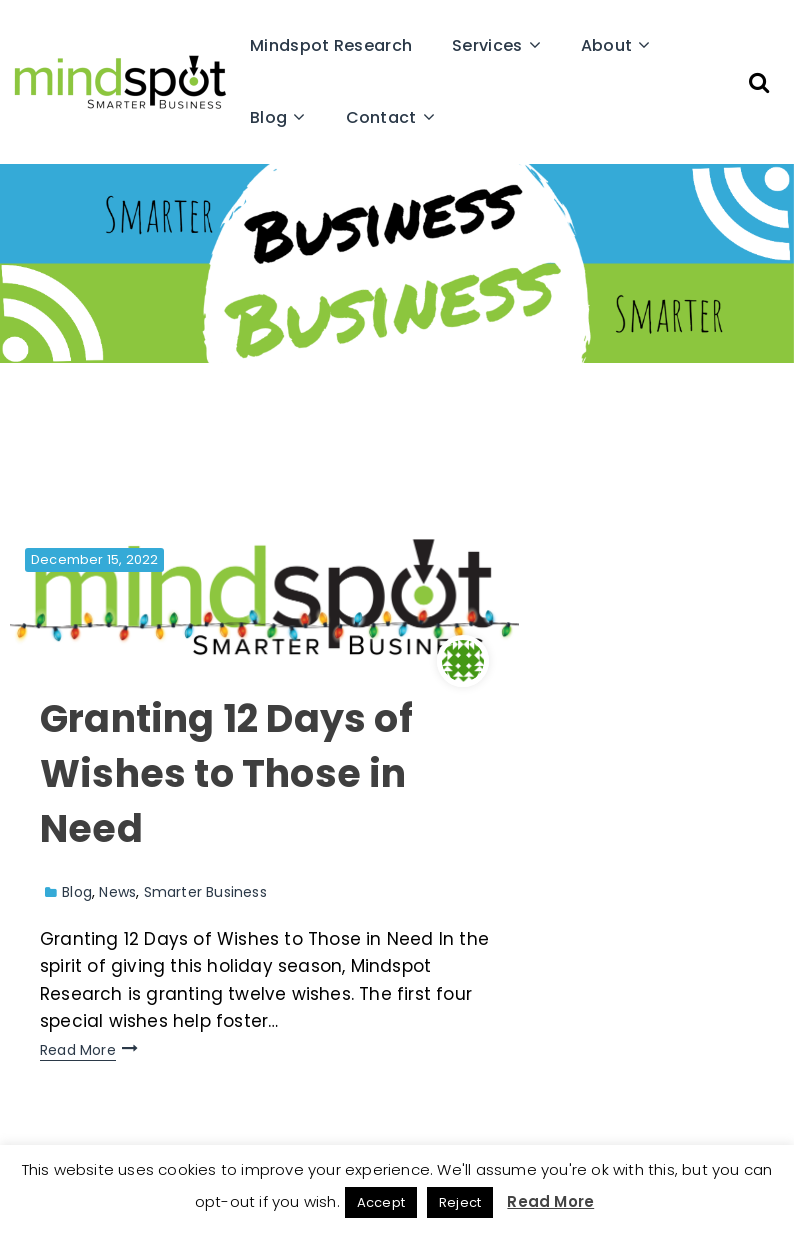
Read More (78, 1050)
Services (487, 45)
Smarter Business (205, 892)
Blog (268, 117)
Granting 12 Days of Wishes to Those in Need (226, 773)
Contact (381, 117)
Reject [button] (460, 1202)
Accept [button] (381, 1202)
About (607, 45)
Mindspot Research (331, 45)
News (117, 892)
